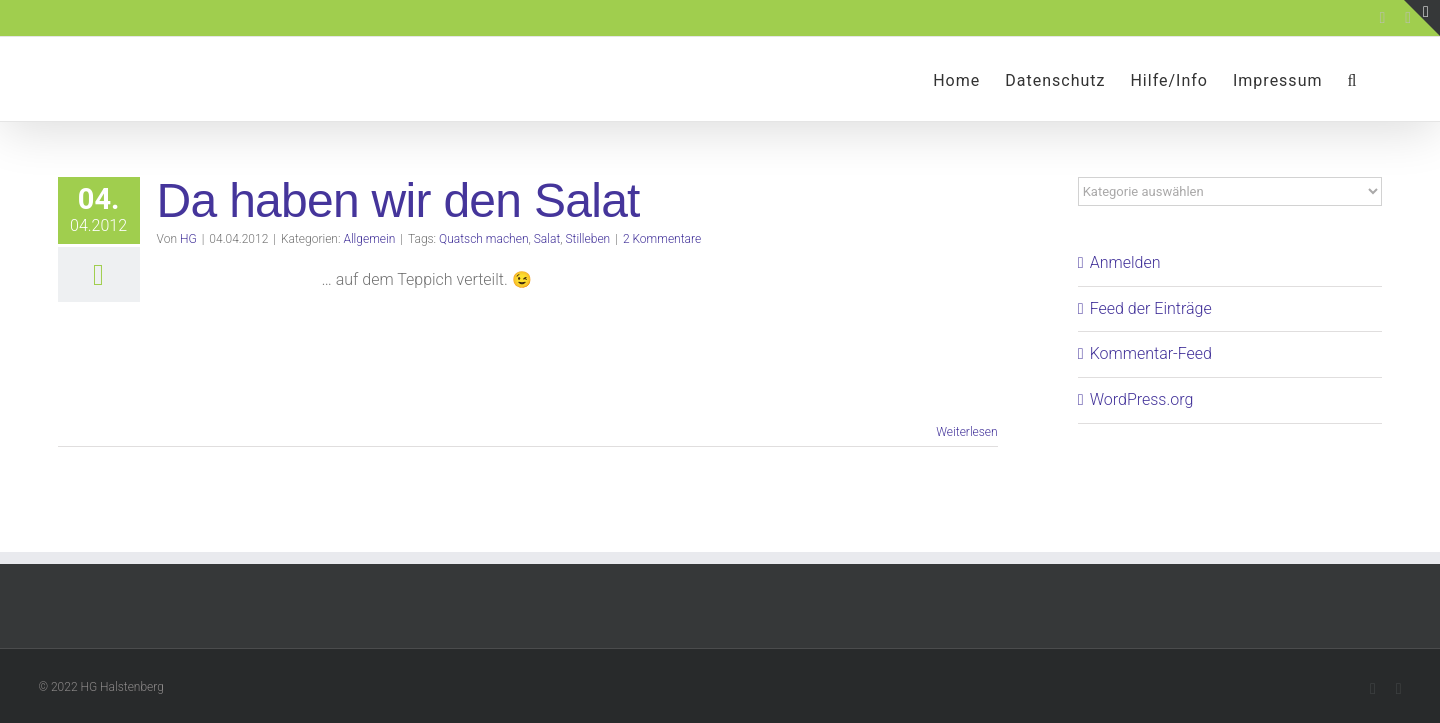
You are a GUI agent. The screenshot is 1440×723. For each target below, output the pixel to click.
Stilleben (588, 239)
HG (188, 239)
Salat (547, 239)
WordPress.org (1142, 399)
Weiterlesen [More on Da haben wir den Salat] (966, 432)
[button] (1352, 79)
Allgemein (369, 239)
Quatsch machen (483, 239)
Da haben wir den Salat (398, 200)
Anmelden (1125, 262)
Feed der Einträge (1151, 308)
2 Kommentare (662, 239)
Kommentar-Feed (1151, 353)
